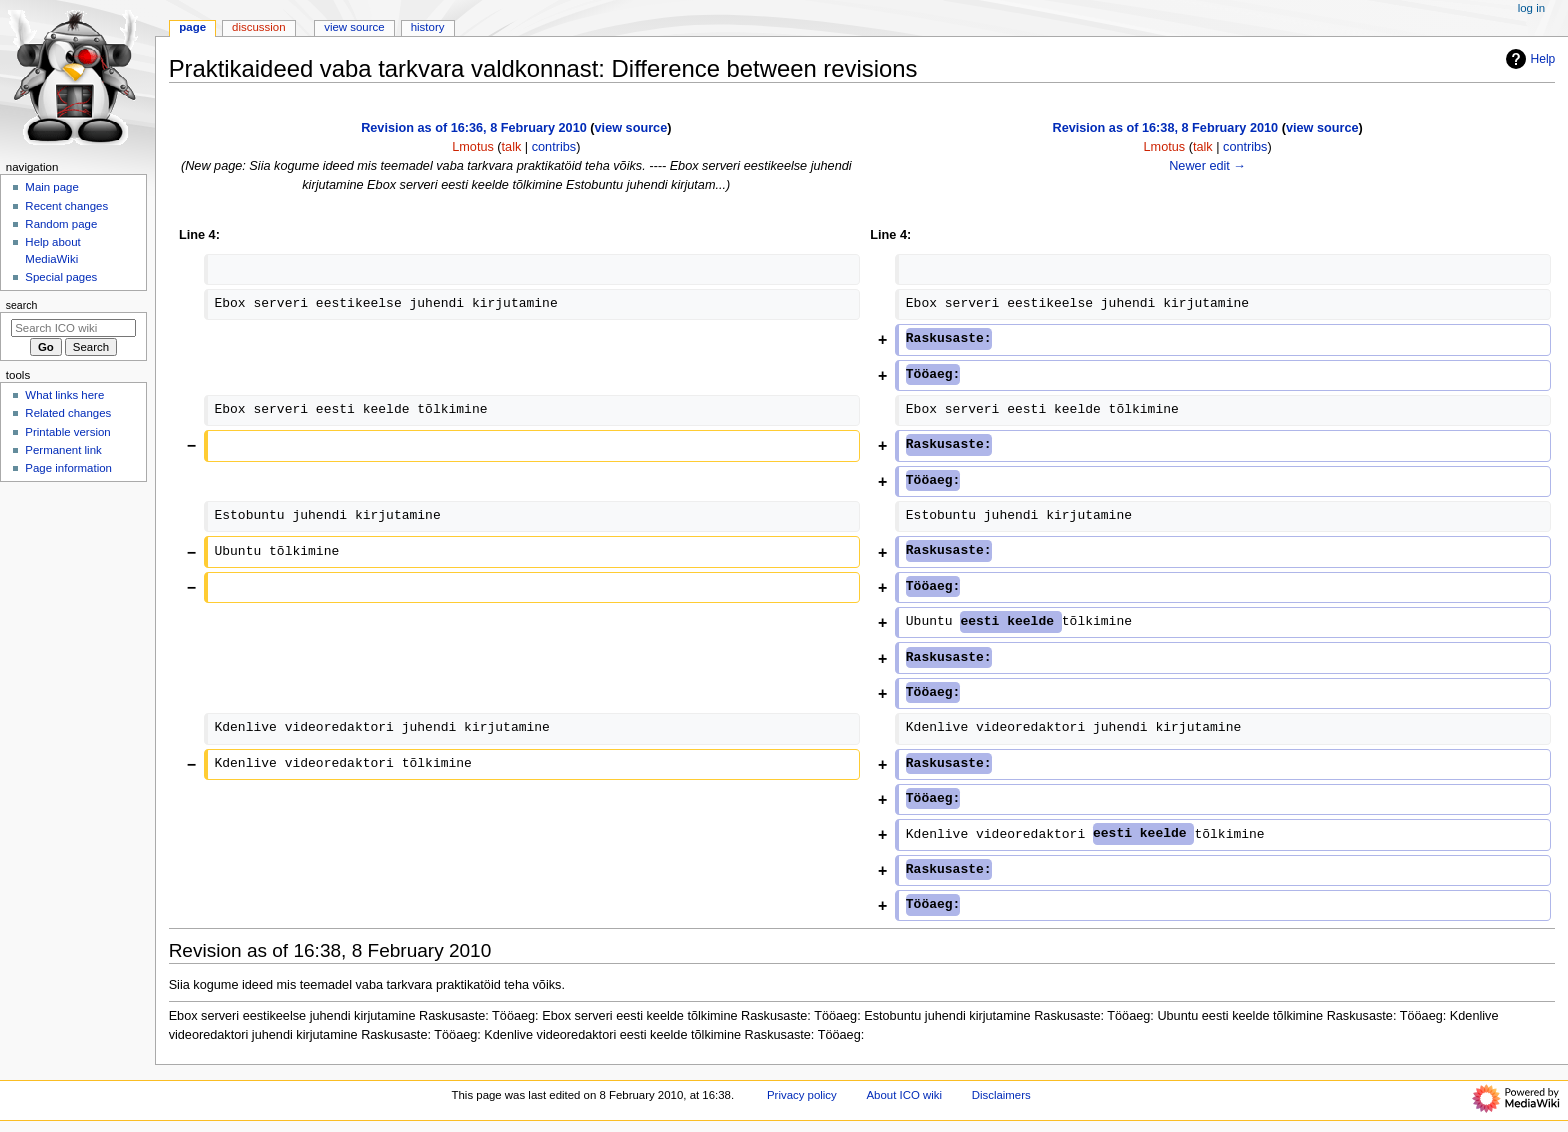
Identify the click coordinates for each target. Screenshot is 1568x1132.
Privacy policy (802, 1095)
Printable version (67, 432)
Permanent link (63, 450)
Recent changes (66, 206)
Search (22, 305)
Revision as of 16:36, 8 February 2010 (474, 128)
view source (631, 128)
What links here (64, 395)
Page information (68, 468)
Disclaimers (1001, 1095)
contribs (554, 147)
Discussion (258, 27)
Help (1528, 59)
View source (354, 27)
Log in (1531, 8)
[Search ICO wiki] (73, 328)
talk (512, 147)
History (428, 27)
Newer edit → (1207, 166)
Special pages (61, 277)
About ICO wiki (904, 1095)
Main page (52, 187)
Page (192, 27)
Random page (61, 224)
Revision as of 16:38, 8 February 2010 (1165, 128)
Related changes (68, 413)
